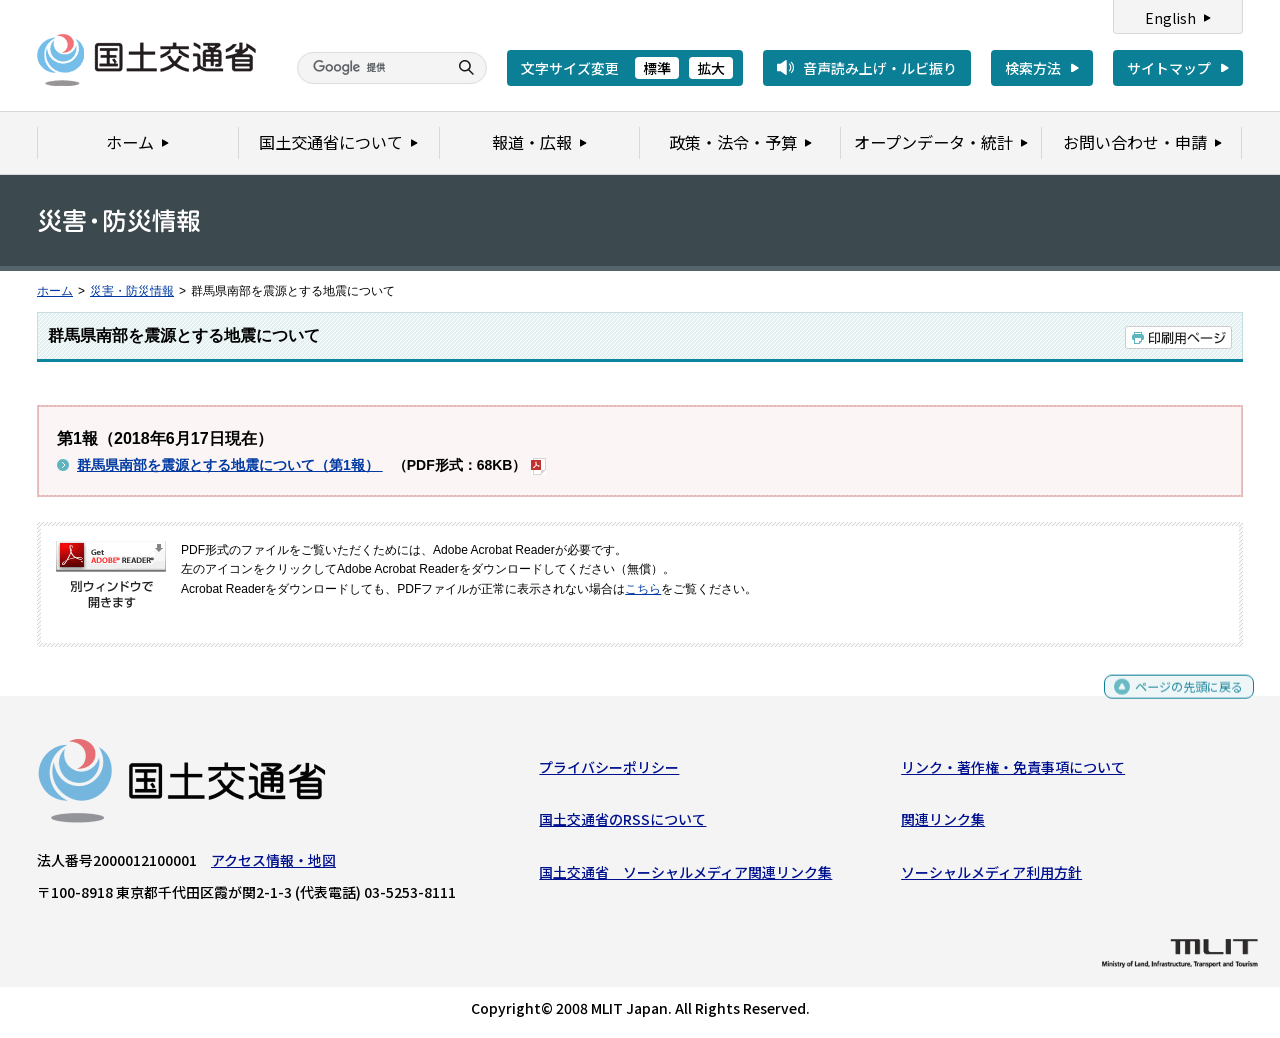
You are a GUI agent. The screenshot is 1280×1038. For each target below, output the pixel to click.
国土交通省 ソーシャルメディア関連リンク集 (685, 877)
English (1170, 18)
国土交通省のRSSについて (622, 824)
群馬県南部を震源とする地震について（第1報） (230, 465)
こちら (643, 589)
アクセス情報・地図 (273, 865)
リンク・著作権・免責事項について (1013, 772)
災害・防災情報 (132, 291)
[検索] (370, 68)
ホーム (55, 291)
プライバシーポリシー (609, 772)
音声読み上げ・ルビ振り (880, 68)
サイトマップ (1169, 68)
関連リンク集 (943, 824)
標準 (657, 68)
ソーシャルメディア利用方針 (991, 877)
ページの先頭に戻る (1181, 699)
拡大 (711, 68)
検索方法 (1033, 68)
